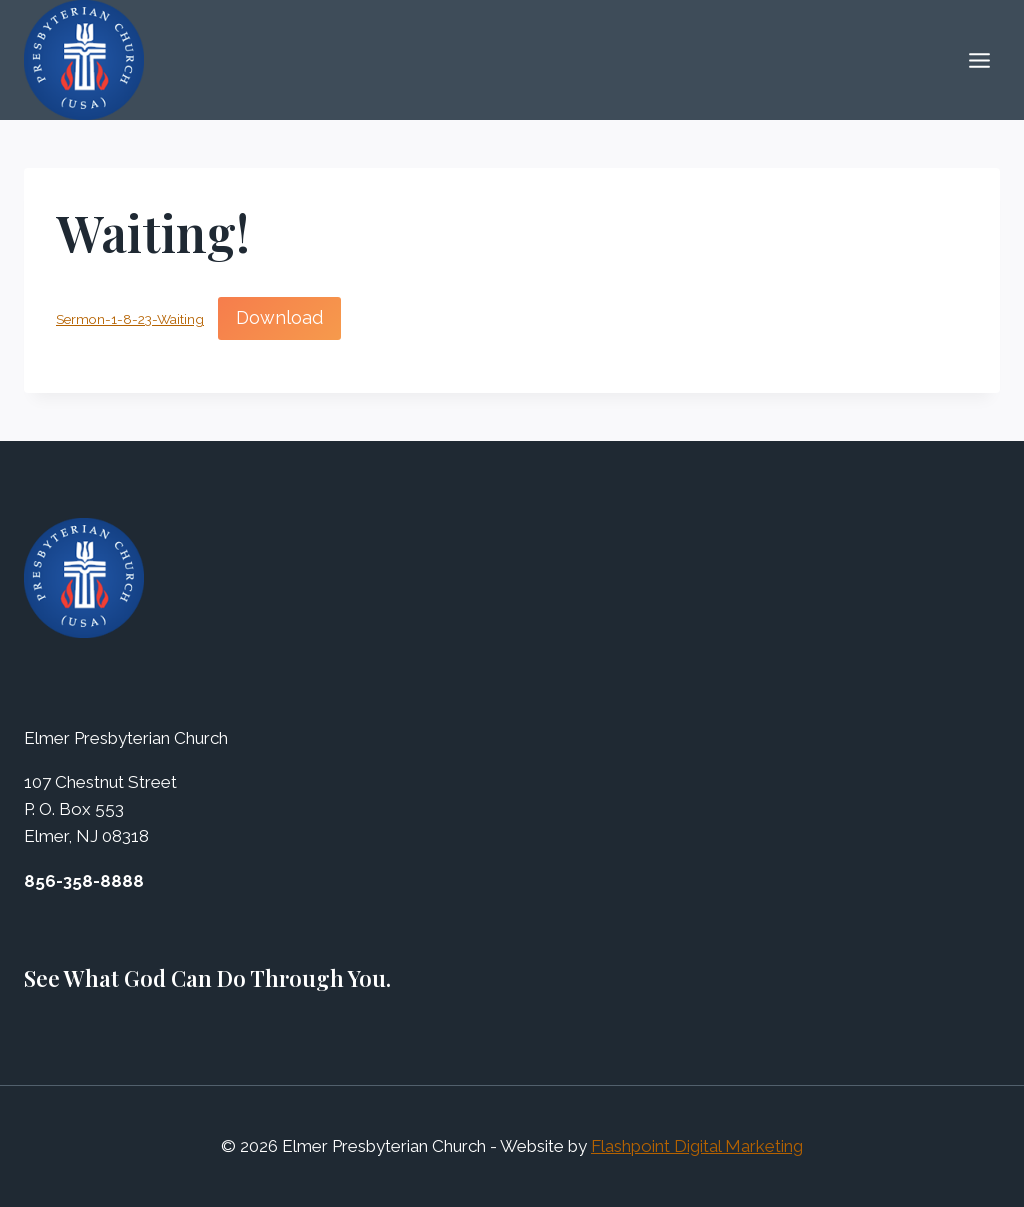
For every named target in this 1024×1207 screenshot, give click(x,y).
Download (279, 317)
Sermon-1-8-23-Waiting (130, 319)
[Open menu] (979, 60)
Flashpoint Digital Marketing (697, 1146)
